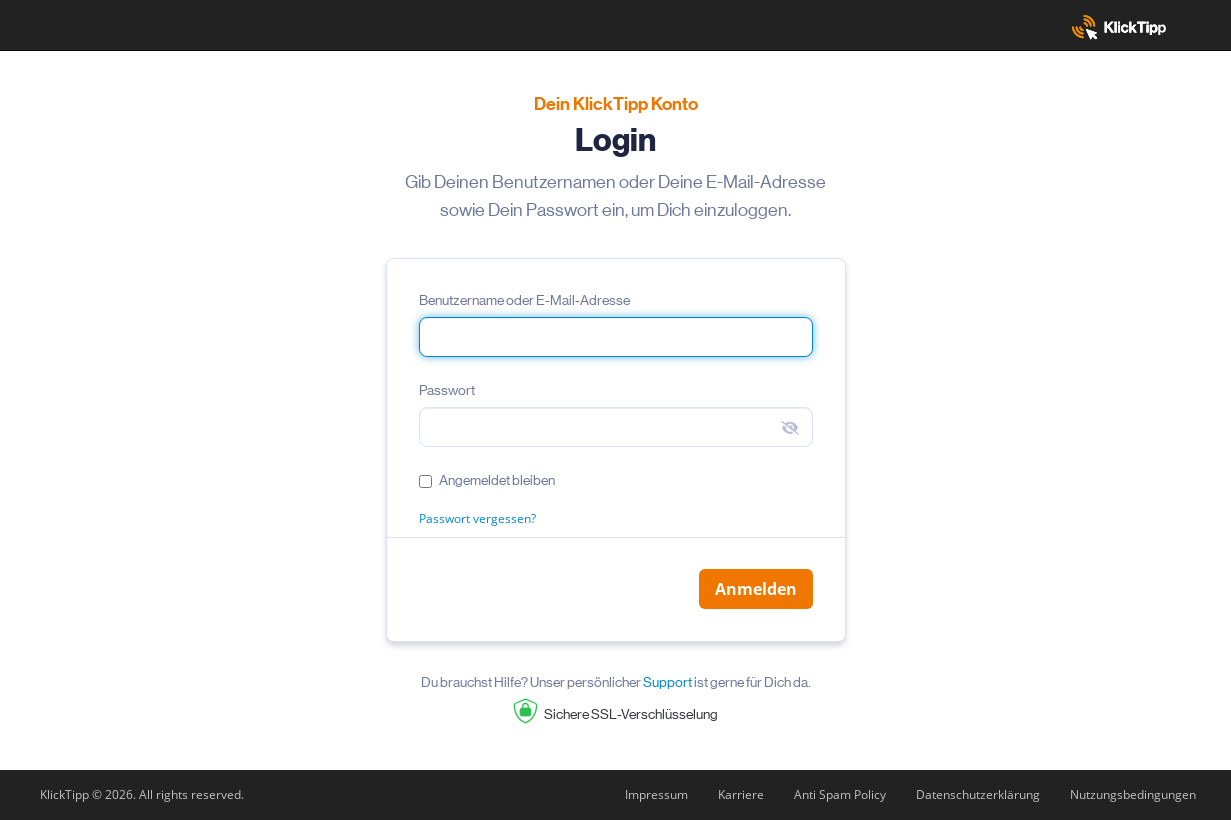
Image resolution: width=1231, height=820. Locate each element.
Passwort (447, 390)
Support (667, 682)
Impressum (656, 794)
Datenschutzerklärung (978, 794)
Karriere (741, 794)
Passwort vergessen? (477, 518)
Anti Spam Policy (840, 794)
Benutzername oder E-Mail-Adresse (524, 300)
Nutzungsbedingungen (1133, 794)
